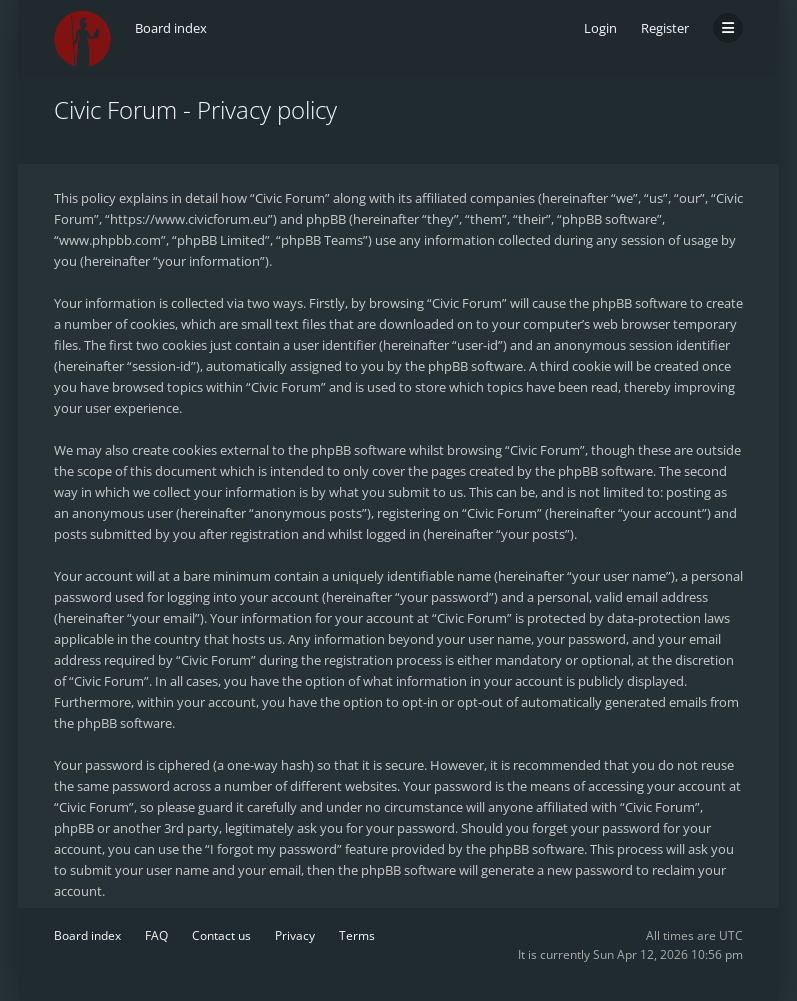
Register (665, 28)
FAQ (156, 935)
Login (600, 28)
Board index (87, 935)
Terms (357, 935)
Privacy (295, 935)
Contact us (221, 935)
